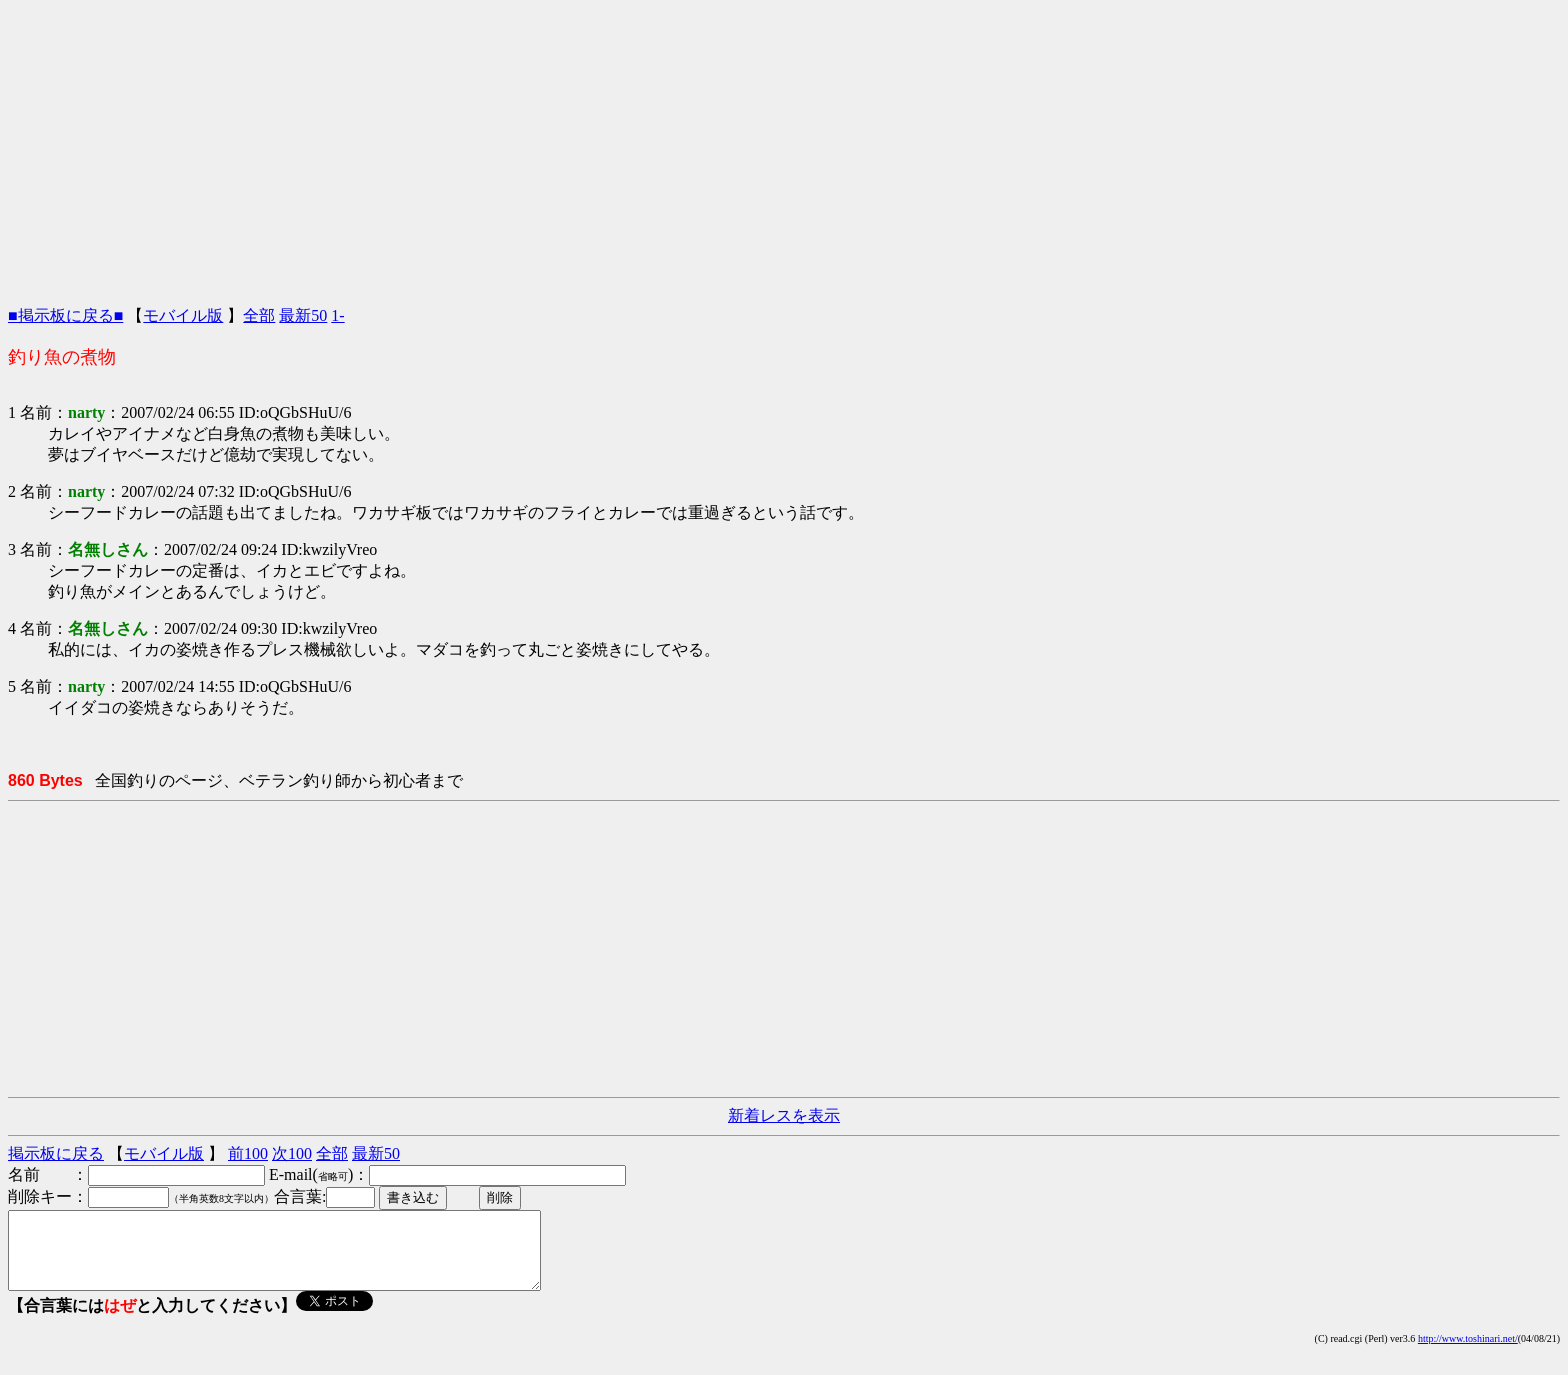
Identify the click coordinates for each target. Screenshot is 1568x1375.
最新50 (303, 315)
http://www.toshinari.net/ (1468, 1353)
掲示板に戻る (56, 1153)
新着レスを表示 (784, 1115)
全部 (259, 315)
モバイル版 (183, 315)
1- (337, 315)
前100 (248, 1153)
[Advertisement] (784, 148)
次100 (292, 1153)
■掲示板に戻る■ (65, 315)
